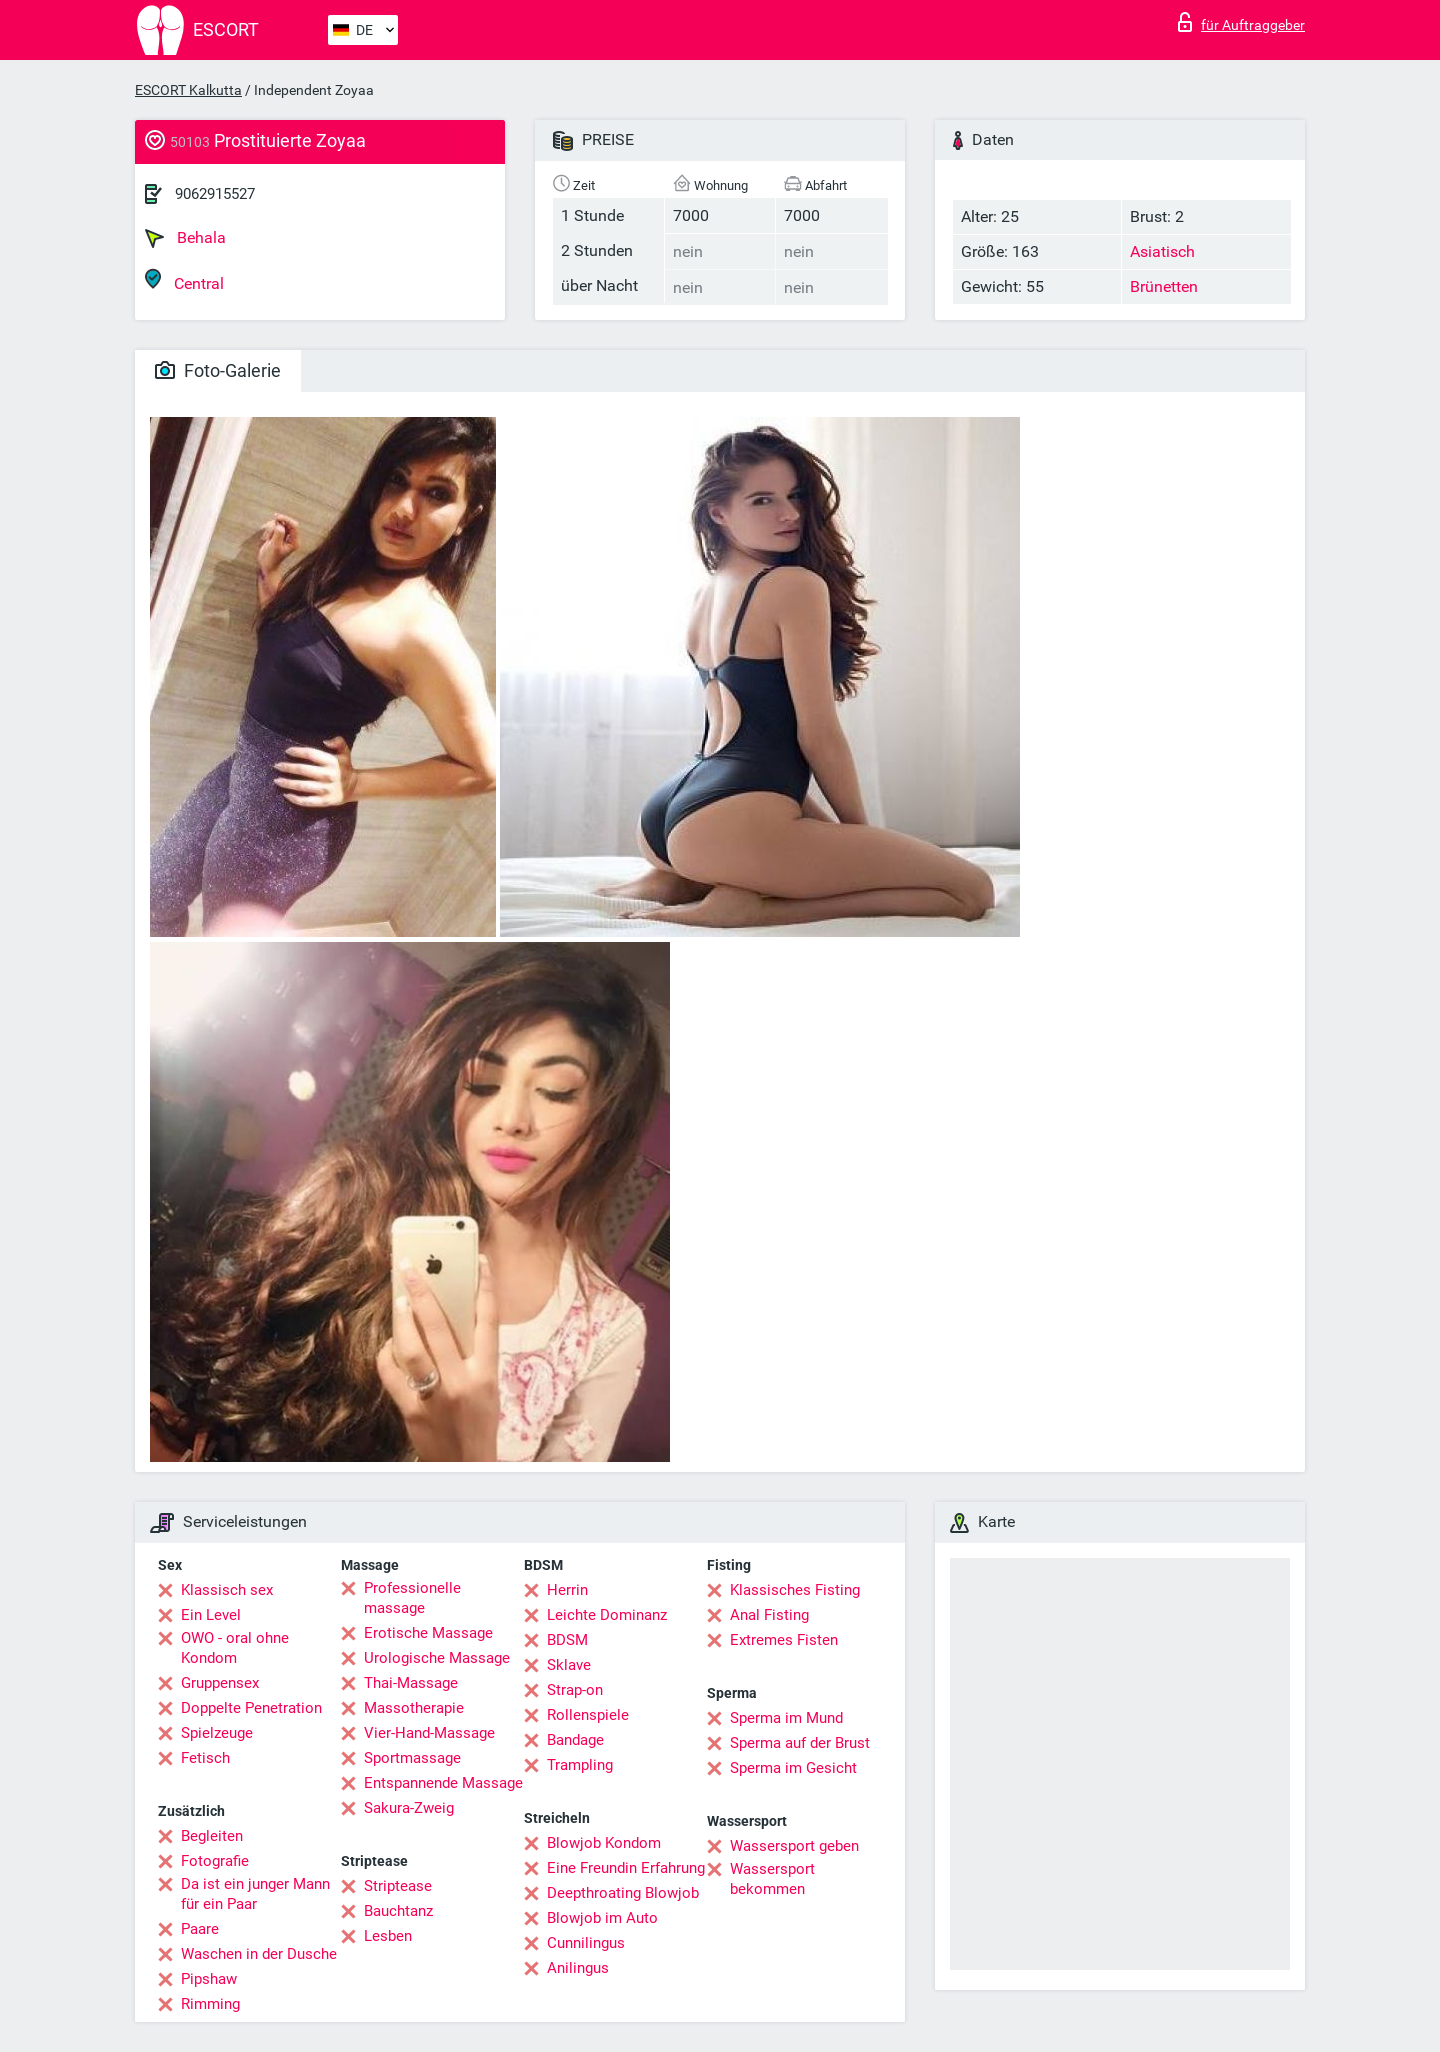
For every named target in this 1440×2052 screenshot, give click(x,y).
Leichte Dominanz (607, 1615)
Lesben (388, 1936)
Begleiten (212, 1836)
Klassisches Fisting (795, 1590)
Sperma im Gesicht (793, 1768)
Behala (185, 238)
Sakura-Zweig (409, 1808)
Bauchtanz (398, 1911)
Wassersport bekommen (772, 1879)
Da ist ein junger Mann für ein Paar (255, 1894)
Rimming (210, 2004)
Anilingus (578, 1968)
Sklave (569, 1665)
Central (184, 280)
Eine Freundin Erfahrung (626, 1868)
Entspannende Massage (443, 1783)
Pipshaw (209, 1979)
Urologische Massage (437, 1658)
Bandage (575, 1740)
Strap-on (575, 1690)
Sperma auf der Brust (800, 1743)
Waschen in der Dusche (259, 1954)
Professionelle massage (412, 1598)
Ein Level (211, 1615)
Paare (200, 1929)
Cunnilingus (586, 1943)
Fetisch (205, 1758)
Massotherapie (414, 1708)
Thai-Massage (411, 1683)
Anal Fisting (769, 1615)
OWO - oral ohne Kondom (235, 1648)
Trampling (580, 1765)
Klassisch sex (227, 1590)
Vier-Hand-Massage (429, 1733)
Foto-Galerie (218, 370)
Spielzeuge (217, 1733)
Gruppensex (220, 1683)
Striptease (398, 1886)
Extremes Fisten (784, 1640)
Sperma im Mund (786, 1718)
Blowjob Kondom (604, 1843)
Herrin (567, 1590)
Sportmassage (412, 1758)
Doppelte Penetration (251, 1708)
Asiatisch (1162, 251)
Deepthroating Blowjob (623, 1893)
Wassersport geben (794, 1846)
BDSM (567, 1640)
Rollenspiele (588, 1715)
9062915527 (215, 194)
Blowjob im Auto (602, 1918)
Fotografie (215, 1861)
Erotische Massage (428, 1633)
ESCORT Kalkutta (188, 90)
